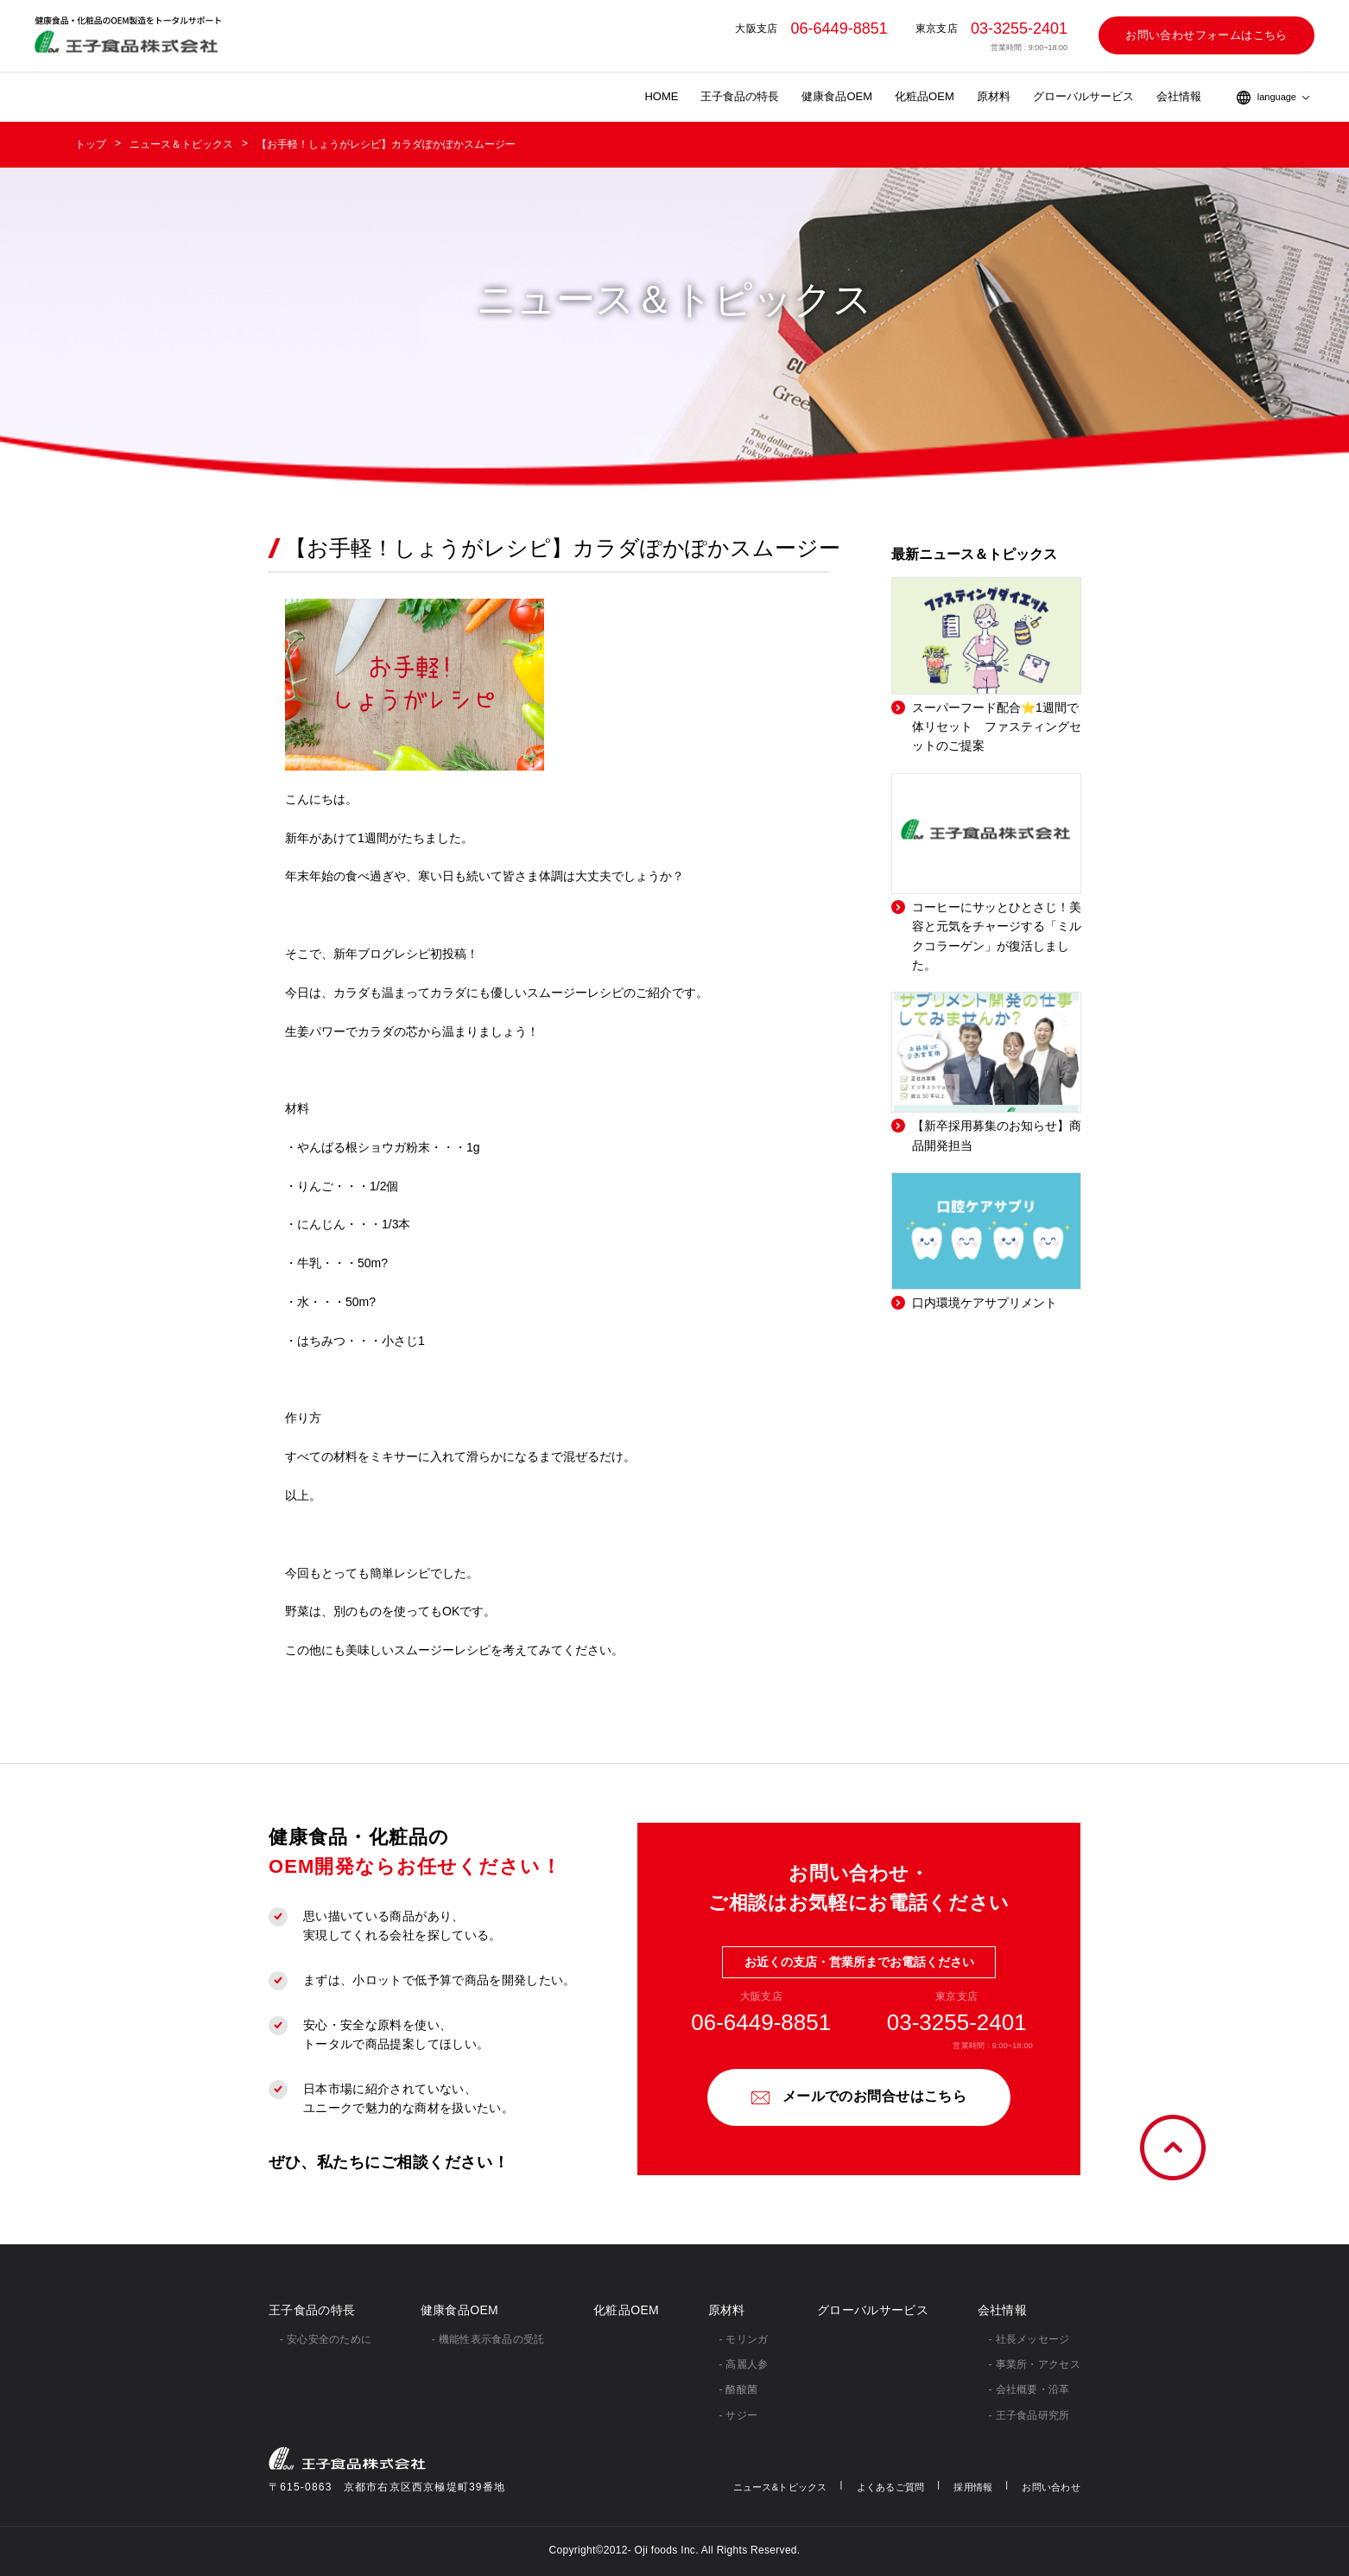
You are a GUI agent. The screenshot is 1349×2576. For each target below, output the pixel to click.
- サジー (738, 2415)
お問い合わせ (1051, 2487)
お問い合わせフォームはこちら (1206, 35)
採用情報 (972, 2487)
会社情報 (1178, 96)
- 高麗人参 (744, 2364)
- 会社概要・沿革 (1029, 2389)
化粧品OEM (924, 96)
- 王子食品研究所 (1029, 2415)
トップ (90, 144)
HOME (661, 96)
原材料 (993, 96)
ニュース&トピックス (780, 2487)
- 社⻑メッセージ (1029, 2339)
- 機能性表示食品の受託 (488, 2339)
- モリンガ (744, 2339)
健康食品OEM (836, 96)
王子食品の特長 (739, 96)
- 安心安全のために (325, 2339)
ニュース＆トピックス (181, 144)
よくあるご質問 (891, 2487)
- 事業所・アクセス (1034, 2364)
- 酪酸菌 (738, 2389)
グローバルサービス (1083, 96)
